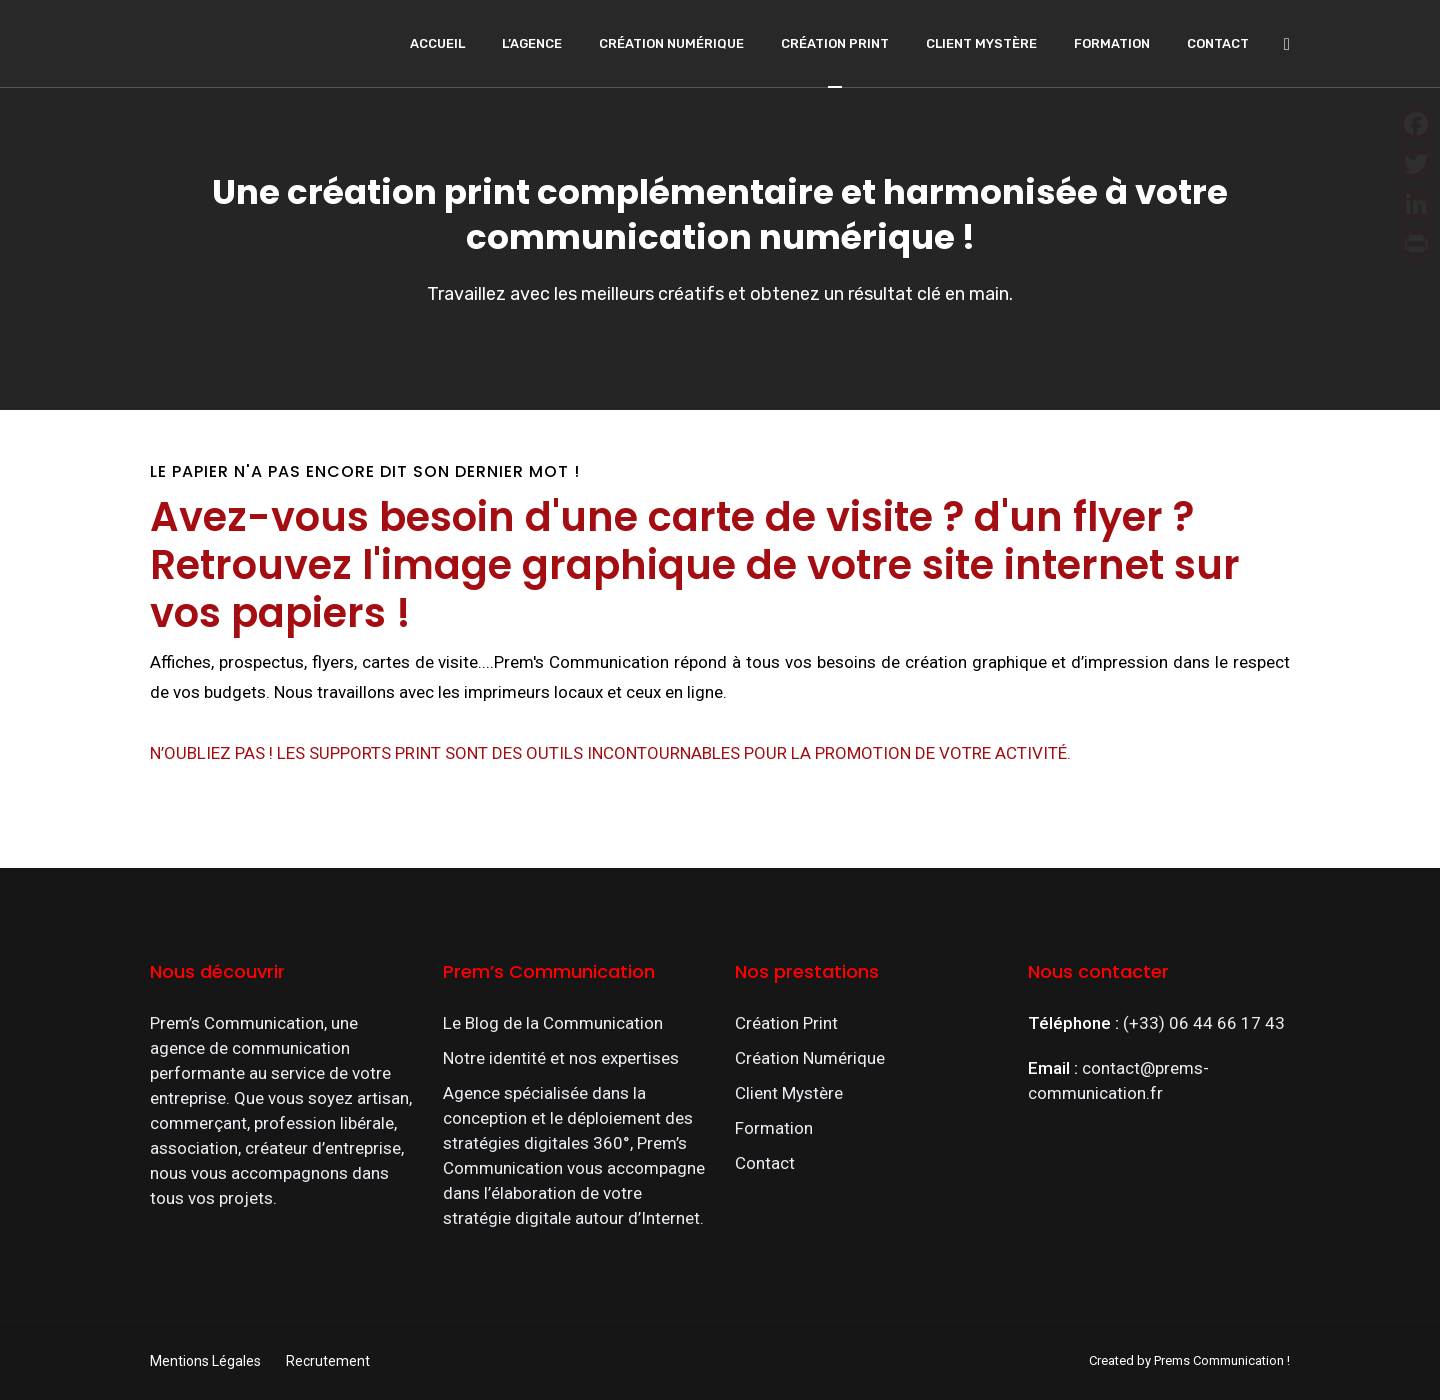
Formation (1112, 43)
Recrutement (328, 1361)
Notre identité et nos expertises (561, 1058)
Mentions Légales (205, 1361)
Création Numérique (671, 43)
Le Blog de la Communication (553, 1023)
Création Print (835, 43)
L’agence (532, 43)
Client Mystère (981, 43)
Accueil (437, 43)
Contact (1218, 43)
